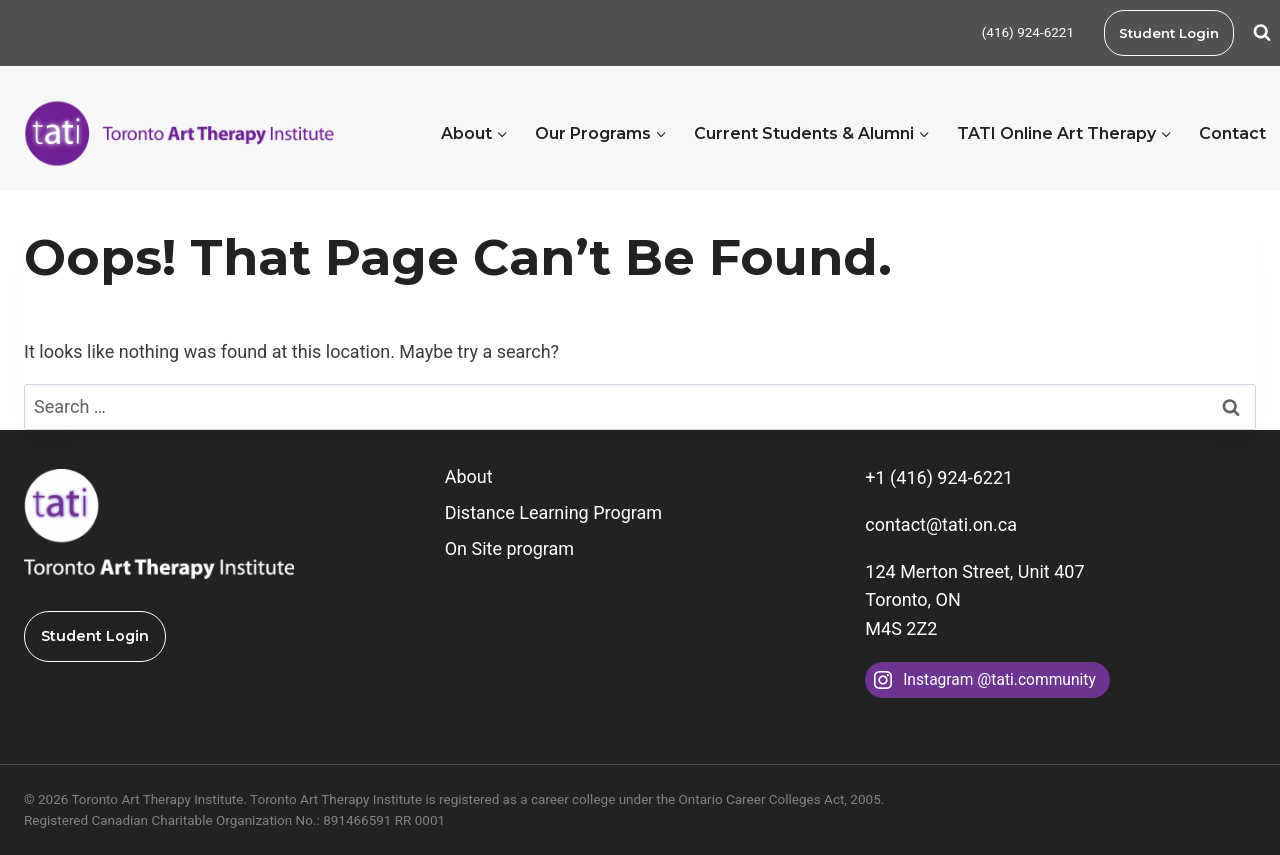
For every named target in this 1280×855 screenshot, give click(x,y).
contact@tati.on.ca (941, 524)
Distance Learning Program (553, 512)
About (469, 476)
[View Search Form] (1262, 33)
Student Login (1169, 33)
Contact (1232, 133)
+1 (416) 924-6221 (939, 477)
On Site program (509, 548)
